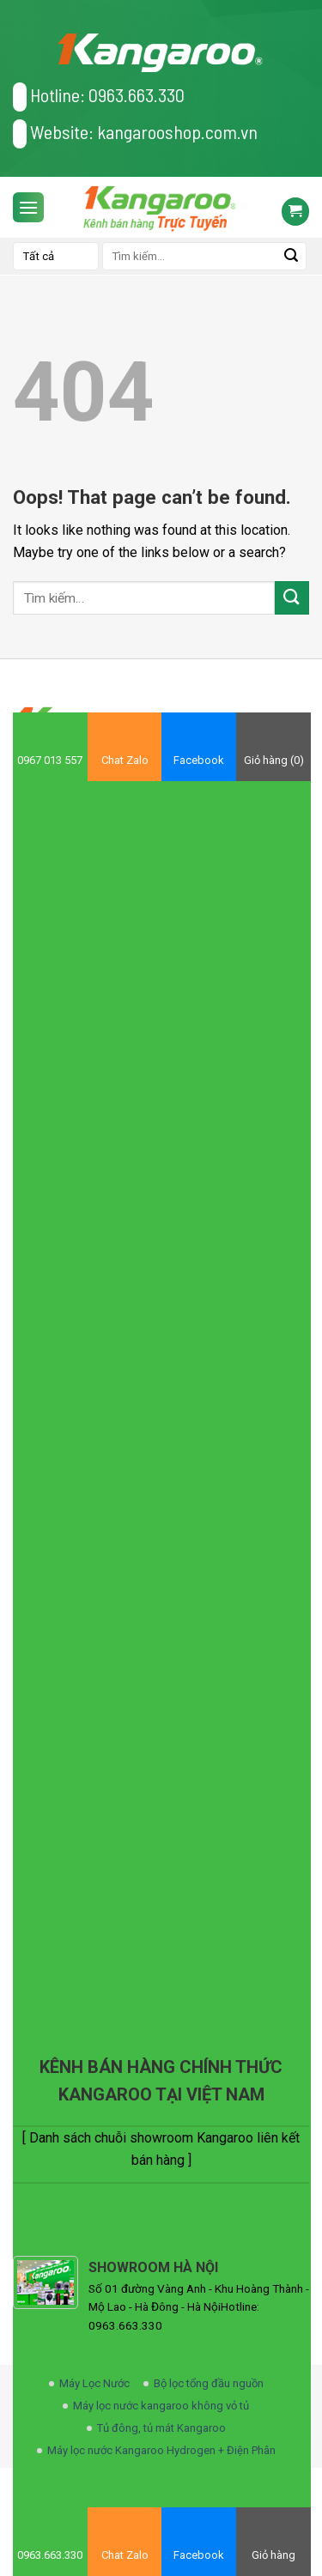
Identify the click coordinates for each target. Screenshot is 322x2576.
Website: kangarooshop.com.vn (135, 133)
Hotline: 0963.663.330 (99, 97)
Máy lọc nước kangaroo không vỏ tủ (161, 2405)
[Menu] (28, 207)
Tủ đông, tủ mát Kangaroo (161, 2427)
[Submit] (292, 598)
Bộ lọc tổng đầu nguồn (209, 2383)
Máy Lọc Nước (94, 2383)
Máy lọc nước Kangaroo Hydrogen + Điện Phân (161, 2450)
